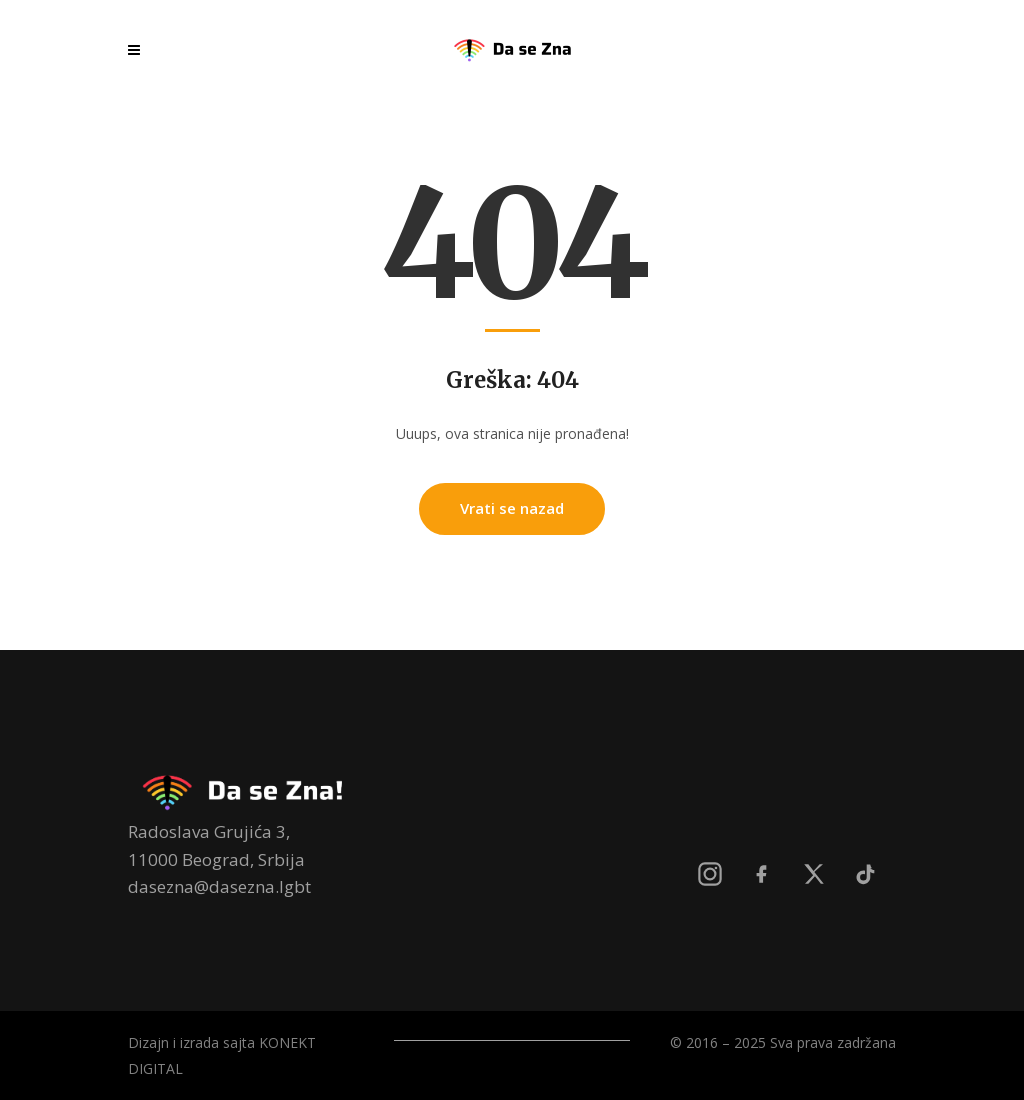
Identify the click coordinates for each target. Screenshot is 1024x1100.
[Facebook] (762, 874)
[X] (814, 874)
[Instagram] (710, 874)
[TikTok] (866, 874)
